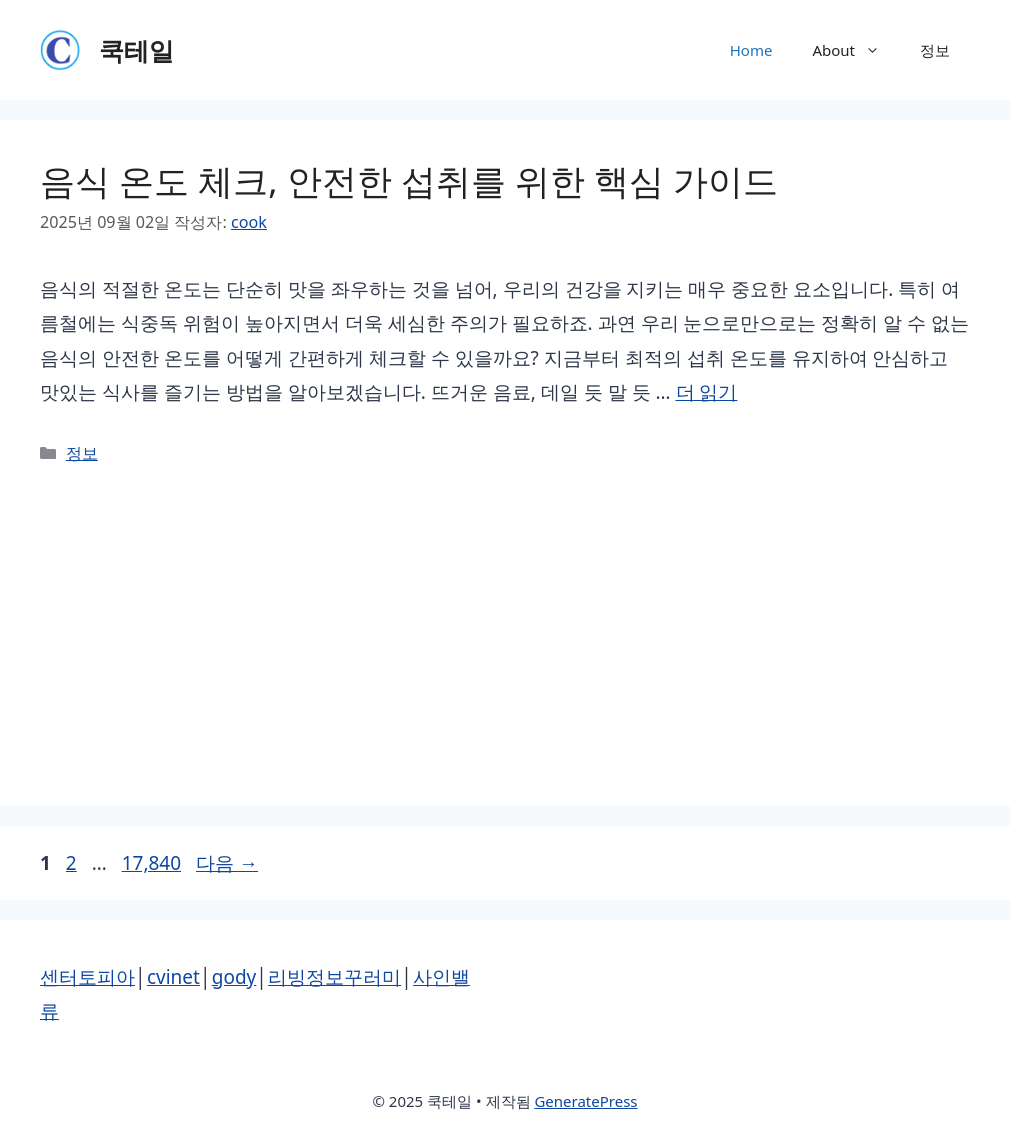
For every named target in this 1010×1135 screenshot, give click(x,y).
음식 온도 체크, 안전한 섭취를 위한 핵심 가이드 (409, 180)
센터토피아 (87, 977)
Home (751, 50)
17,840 (151, 863)
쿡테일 (136, 50)
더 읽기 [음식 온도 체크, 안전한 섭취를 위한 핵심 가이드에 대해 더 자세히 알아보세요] (707, 392)
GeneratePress (585, 1101)
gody (234, 977)
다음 (227, 863)
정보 (935, 50)
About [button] (856, 50)
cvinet (173, 977)
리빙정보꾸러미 (334, 977)
